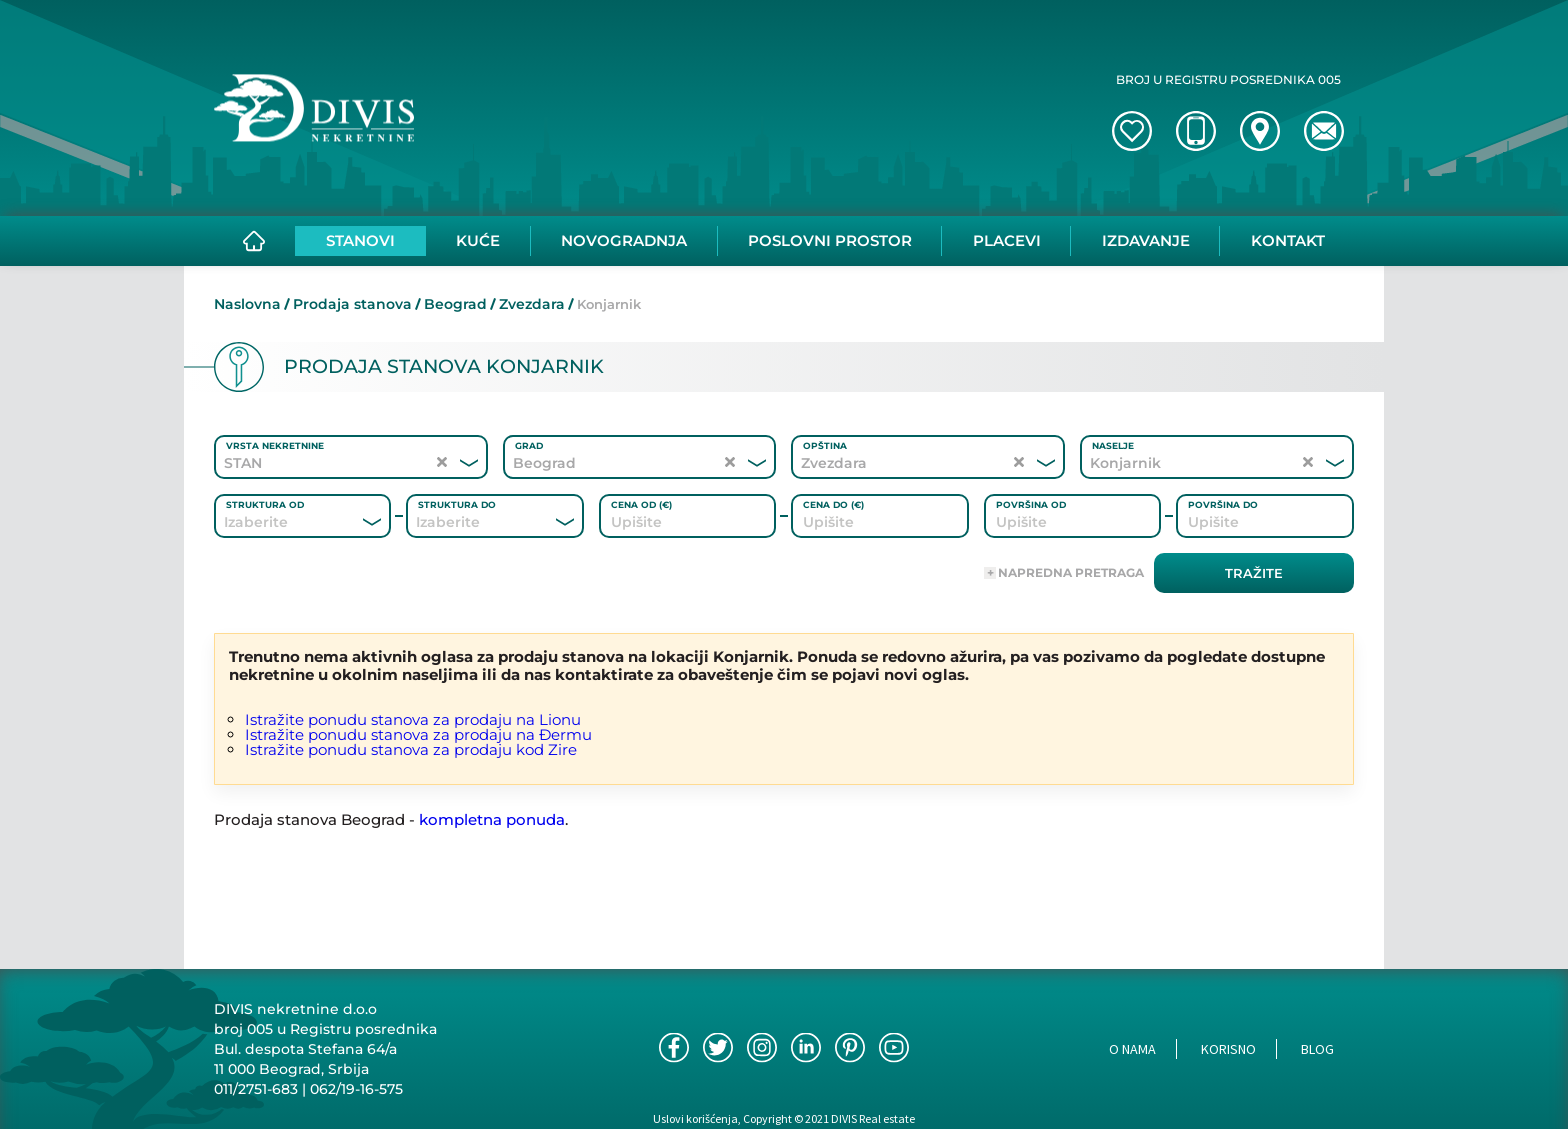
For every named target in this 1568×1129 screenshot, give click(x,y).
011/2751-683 (256, 1089)
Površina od (1031, 504)
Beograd (455, 304)
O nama (1132, 1049)
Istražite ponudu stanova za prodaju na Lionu (413, 719)
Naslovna (247, 304)
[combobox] (275, 522)
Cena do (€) (833, 504)
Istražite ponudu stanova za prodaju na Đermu (418, 734)
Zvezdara (532, 304)
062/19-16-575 (356, 1089)
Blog (1317, 1049)
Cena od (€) (641, 504)
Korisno (1228, 1049)
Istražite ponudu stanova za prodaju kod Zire (411, 749)
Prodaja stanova (352, 304)
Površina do (1223, 504)
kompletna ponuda (492, 819)
